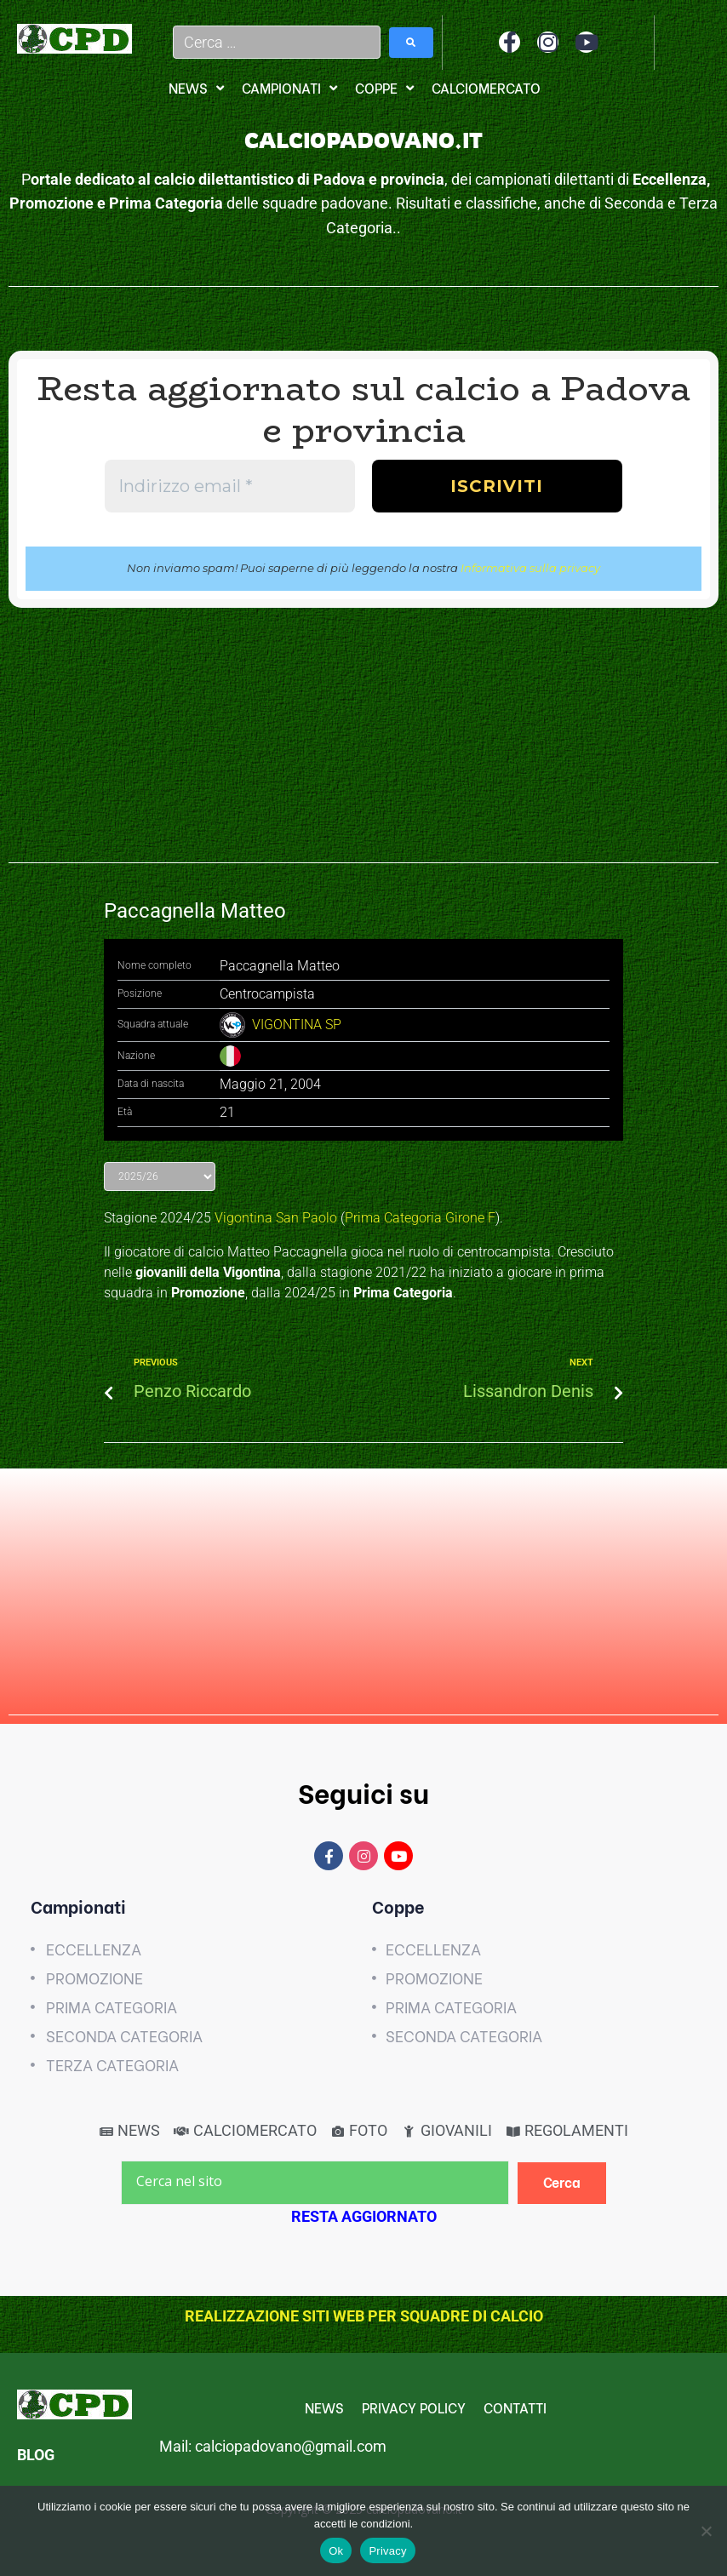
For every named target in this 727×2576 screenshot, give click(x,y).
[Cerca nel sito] (315, 2183)
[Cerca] (562, 2183)
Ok (336, 2551)
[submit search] (411, 42)
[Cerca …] (276, 42)
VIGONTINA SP (296, 1024)
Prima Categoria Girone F (420, 1218)
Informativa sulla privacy (530, 568)
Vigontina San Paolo (276, 1218)
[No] (705, 2530)
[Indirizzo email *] (230, 486)
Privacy (387, 2551)
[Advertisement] (363, 744)
